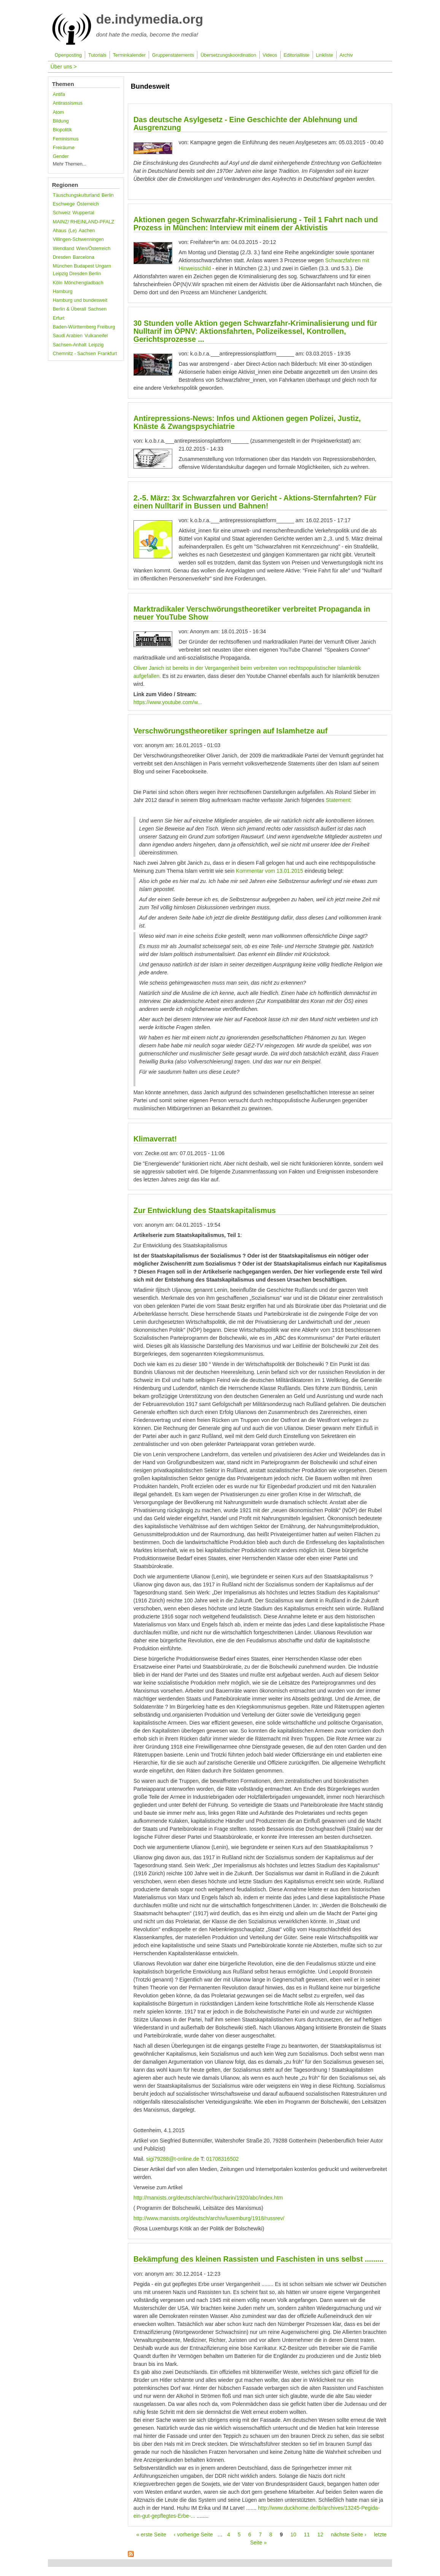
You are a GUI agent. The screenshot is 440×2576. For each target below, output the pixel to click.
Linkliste (324, 55)
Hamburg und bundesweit (80, 300)
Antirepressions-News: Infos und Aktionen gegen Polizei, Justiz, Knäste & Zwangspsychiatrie (247, 422)
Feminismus (66, 139)
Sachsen (97, 309)
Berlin (108, 195)
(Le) (72, 230)
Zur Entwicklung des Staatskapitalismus (204, 1210)
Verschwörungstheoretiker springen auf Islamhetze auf (230, 731)
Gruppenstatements (173, 55)
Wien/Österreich (93, 248)
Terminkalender (129, 55)
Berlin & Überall (69, 309)
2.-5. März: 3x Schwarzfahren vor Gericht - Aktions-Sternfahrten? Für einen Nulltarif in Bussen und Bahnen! (254, 502)
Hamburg (63, 291)
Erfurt (59, 318)
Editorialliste (297, 55)
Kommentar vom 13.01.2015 (270, 871)
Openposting (68, 55)
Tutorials (97, 55)
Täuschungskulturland (76, 195)
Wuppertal (83, 212)
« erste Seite (151, 2534)
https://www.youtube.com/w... (167, 702)
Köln (57, 282)
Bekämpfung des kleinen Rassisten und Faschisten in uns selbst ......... (258, 2259)
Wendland (63, 248)
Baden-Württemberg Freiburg (84, 327)
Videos (269, 55)
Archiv (346, 55)
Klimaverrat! (155, 1139)
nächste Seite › (348, 2534)
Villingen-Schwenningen (78, 239)
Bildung (61, 121)
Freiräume (64, 147)
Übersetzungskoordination (228, 55)
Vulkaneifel (96, 335)
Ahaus (60, 230)
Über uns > (64, 67)
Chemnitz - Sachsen (74, 353)
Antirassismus (68, 103)
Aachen (87, 230)
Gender (61, 156)
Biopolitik (62, 129)
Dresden (62, 257)
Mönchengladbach (83, 282)
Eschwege (64, 204)
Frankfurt (107, 353)
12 (320, 2534)
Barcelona (83, 257)
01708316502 (222, 2159)
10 (293, 2534)
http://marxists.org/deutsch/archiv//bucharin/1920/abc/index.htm (208, 2198)
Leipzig (96, 345)
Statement (338, 800)
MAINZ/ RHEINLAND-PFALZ (83, 222)
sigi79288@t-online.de (172, 2159)
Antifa (59, 94)
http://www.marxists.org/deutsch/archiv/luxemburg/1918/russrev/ (208, 2218)
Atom (58, 112)
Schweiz (62, 212)
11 (307, 2534)
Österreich (88, 204)
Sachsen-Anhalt (70, 345)
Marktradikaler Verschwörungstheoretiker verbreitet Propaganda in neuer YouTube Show (251, 613)
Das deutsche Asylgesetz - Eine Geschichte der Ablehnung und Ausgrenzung (245, 123)
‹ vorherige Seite (193, 2534)
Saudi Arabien (68, 335)
